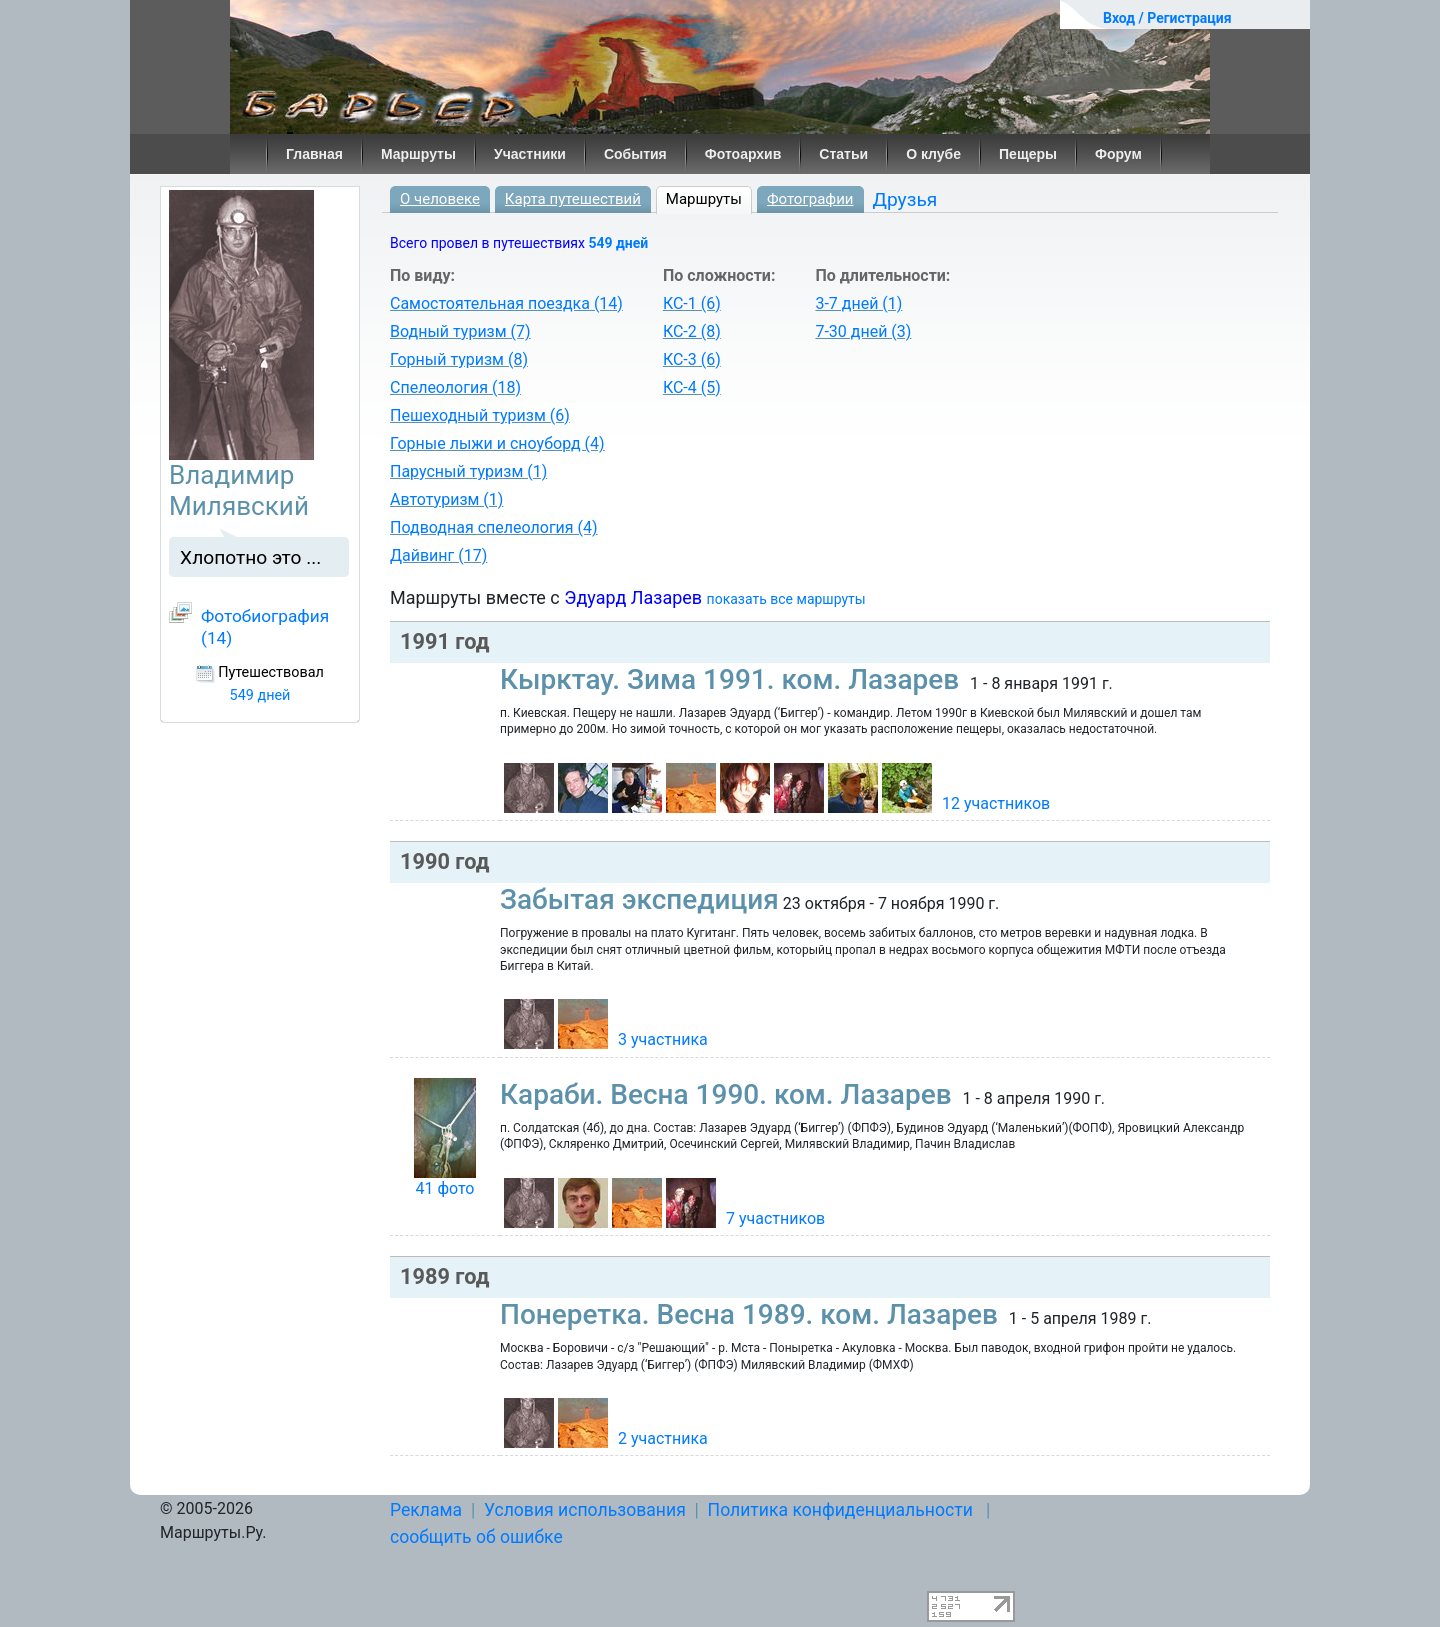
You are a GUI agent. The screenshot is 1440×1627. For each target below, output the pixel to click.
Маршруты (418, 154)
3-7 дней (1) (858, 303)
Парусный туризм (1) (468, 471)
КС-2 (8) (692, 331)
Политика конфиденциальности (840, 1510)
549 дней (618, 243)
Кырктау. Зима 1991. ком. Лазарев (733, 679)
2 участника (663, 1438)
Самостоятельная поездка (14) (506, 303)
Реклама (426, 1510)
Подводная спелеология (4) (494, 527)
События (635, 154)
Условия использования (585, 1510)
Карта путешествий (573, 199)
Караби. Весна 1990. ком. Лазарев (729, 1094)
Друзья (905, 199)
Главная (314, 154)
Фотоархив (743, 154)
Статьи (843, 154)
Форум (1118, 154)
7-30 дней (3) (863, 331)
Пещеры (1028, 154)
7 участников (775, 1218)
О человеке (440, 199)
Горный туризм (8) (459, 359)
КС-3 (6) (692, 359)
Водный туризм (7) (460, 331)
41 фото (444, 1188)
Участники (530, 154)
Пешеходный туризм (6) (480, 415)
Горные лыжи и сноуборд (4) (497, 443)
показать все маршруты (786, 599)
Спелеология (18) (455, 387)
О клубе (933, 154)
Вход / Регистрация (1167, 18)
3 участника (663, 1039)
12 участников (996, 803)
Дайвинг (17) (438, 555)
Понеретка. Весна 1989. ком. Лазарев (752, 1314)
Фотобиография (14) (265, 627)
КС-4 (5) (692, 387)
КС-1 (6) (692, 303)
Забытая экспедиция (639, 899)
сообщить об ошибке (476, 1537)
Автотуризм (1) (446, 499)
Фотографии (810, 199)
